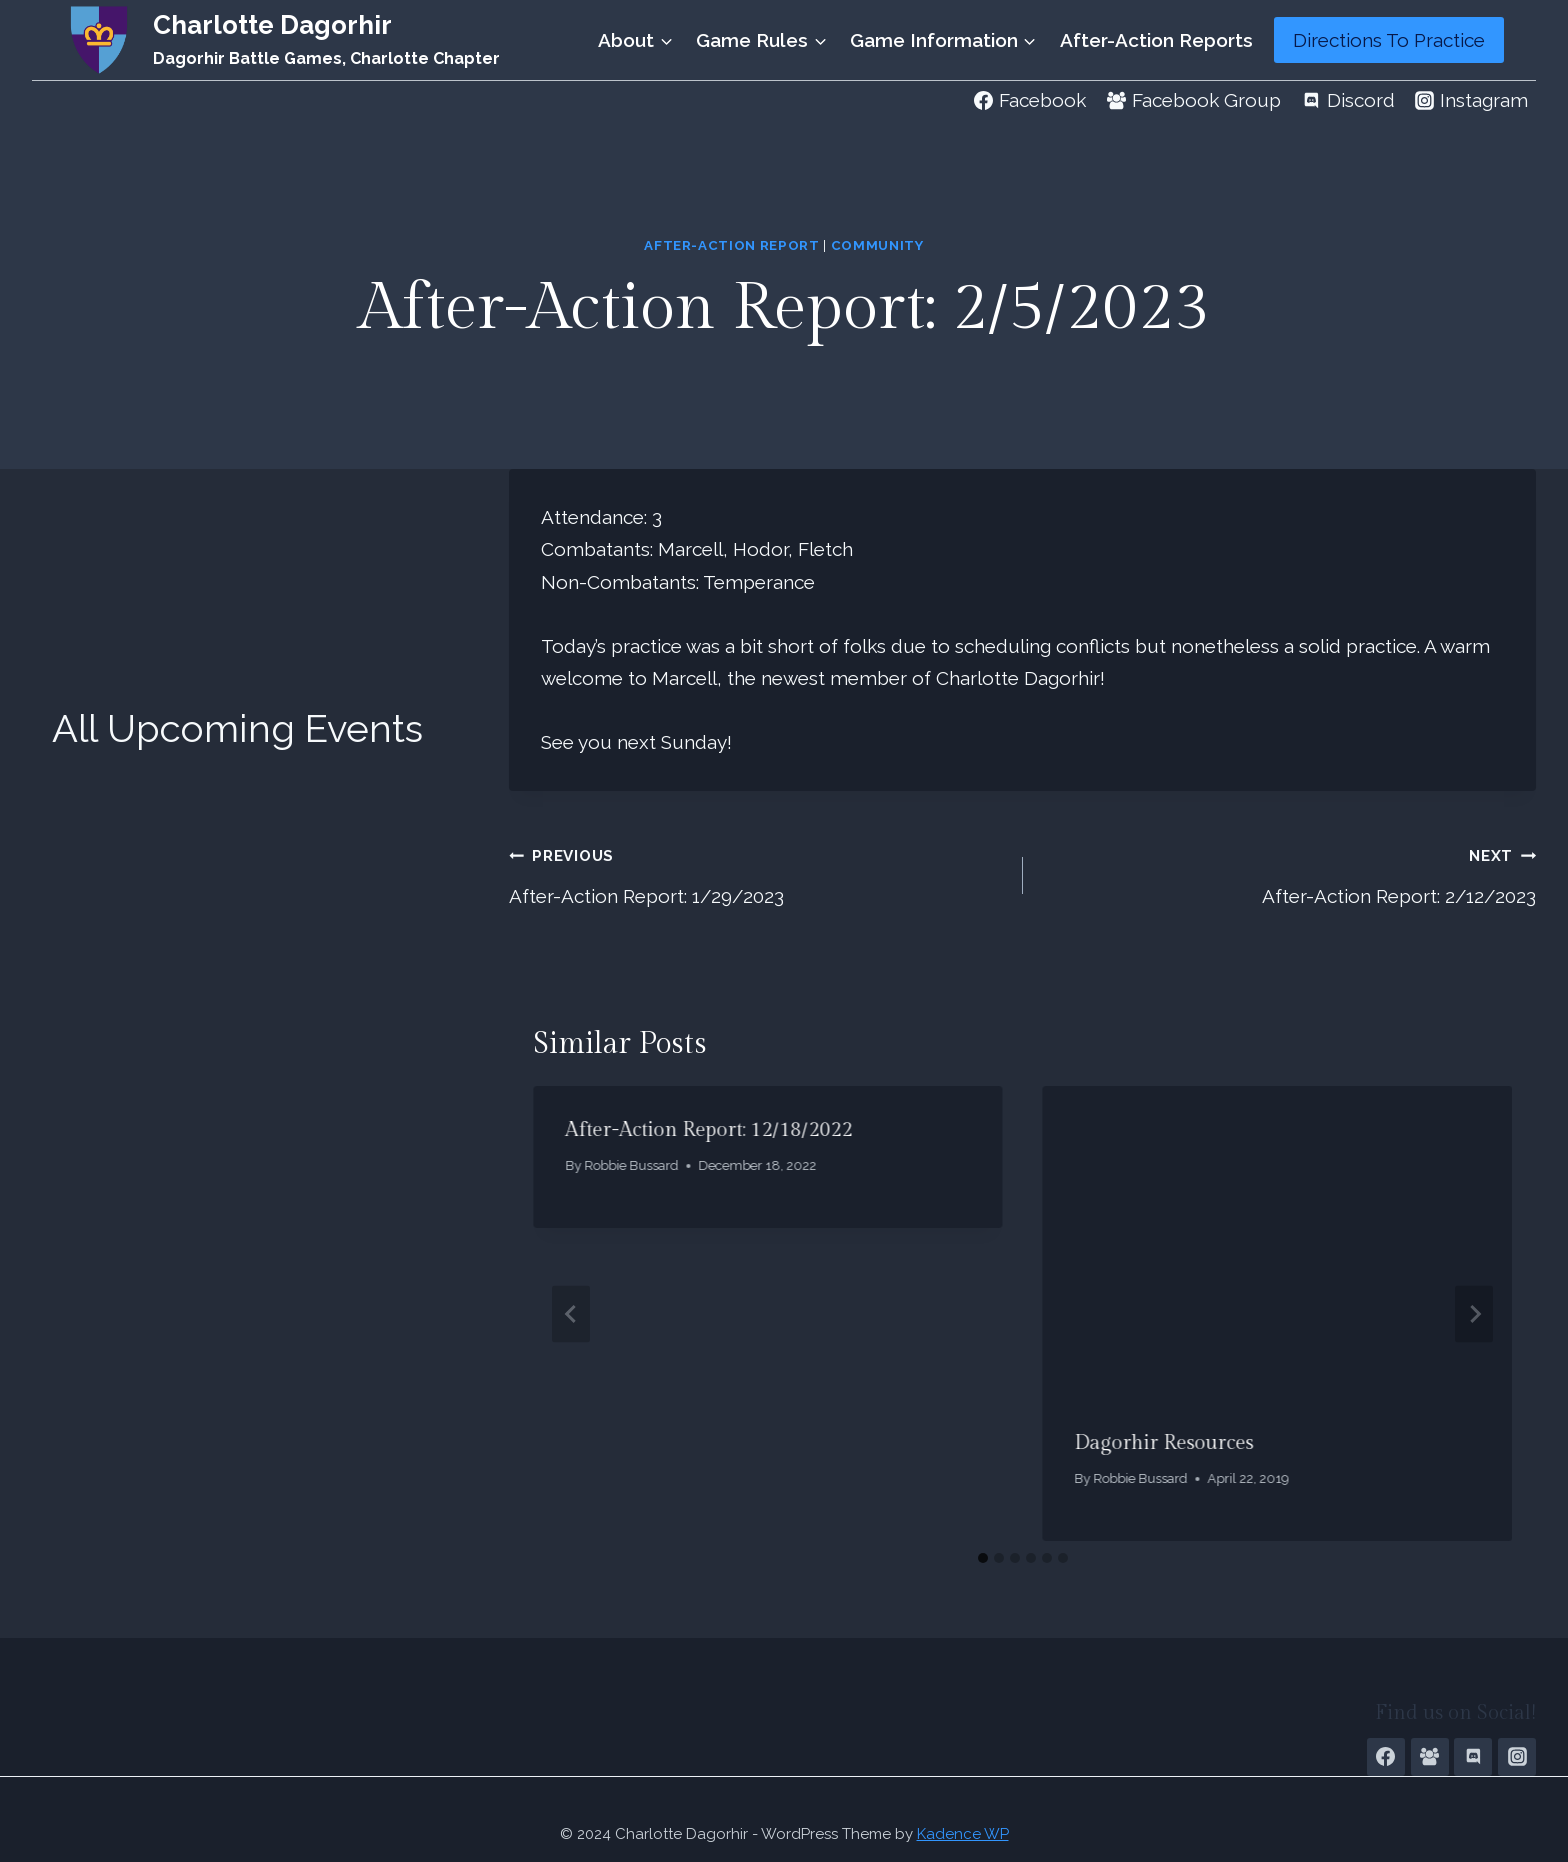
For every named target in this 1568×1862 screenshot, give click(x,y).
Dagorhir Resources (1164, 1443)
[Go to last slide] (571, 1313)
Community (877, 245)
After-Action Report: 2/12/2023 (1289, 872)
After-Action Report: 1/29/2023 (756, 872)
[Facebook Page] (1386, 1757)
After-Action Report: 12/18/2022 (708, 1130)
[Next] (1474, 1313)
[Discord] (1473, 1757)
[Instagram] (1517, 1757)
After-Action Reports (1156, 40)
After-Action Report (732, 245)
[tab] (983, 1558)
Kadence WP (963, 1834)
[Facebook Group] (1430, 1757)
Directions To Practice (1389, 40)
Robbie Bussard (631, 1165)
